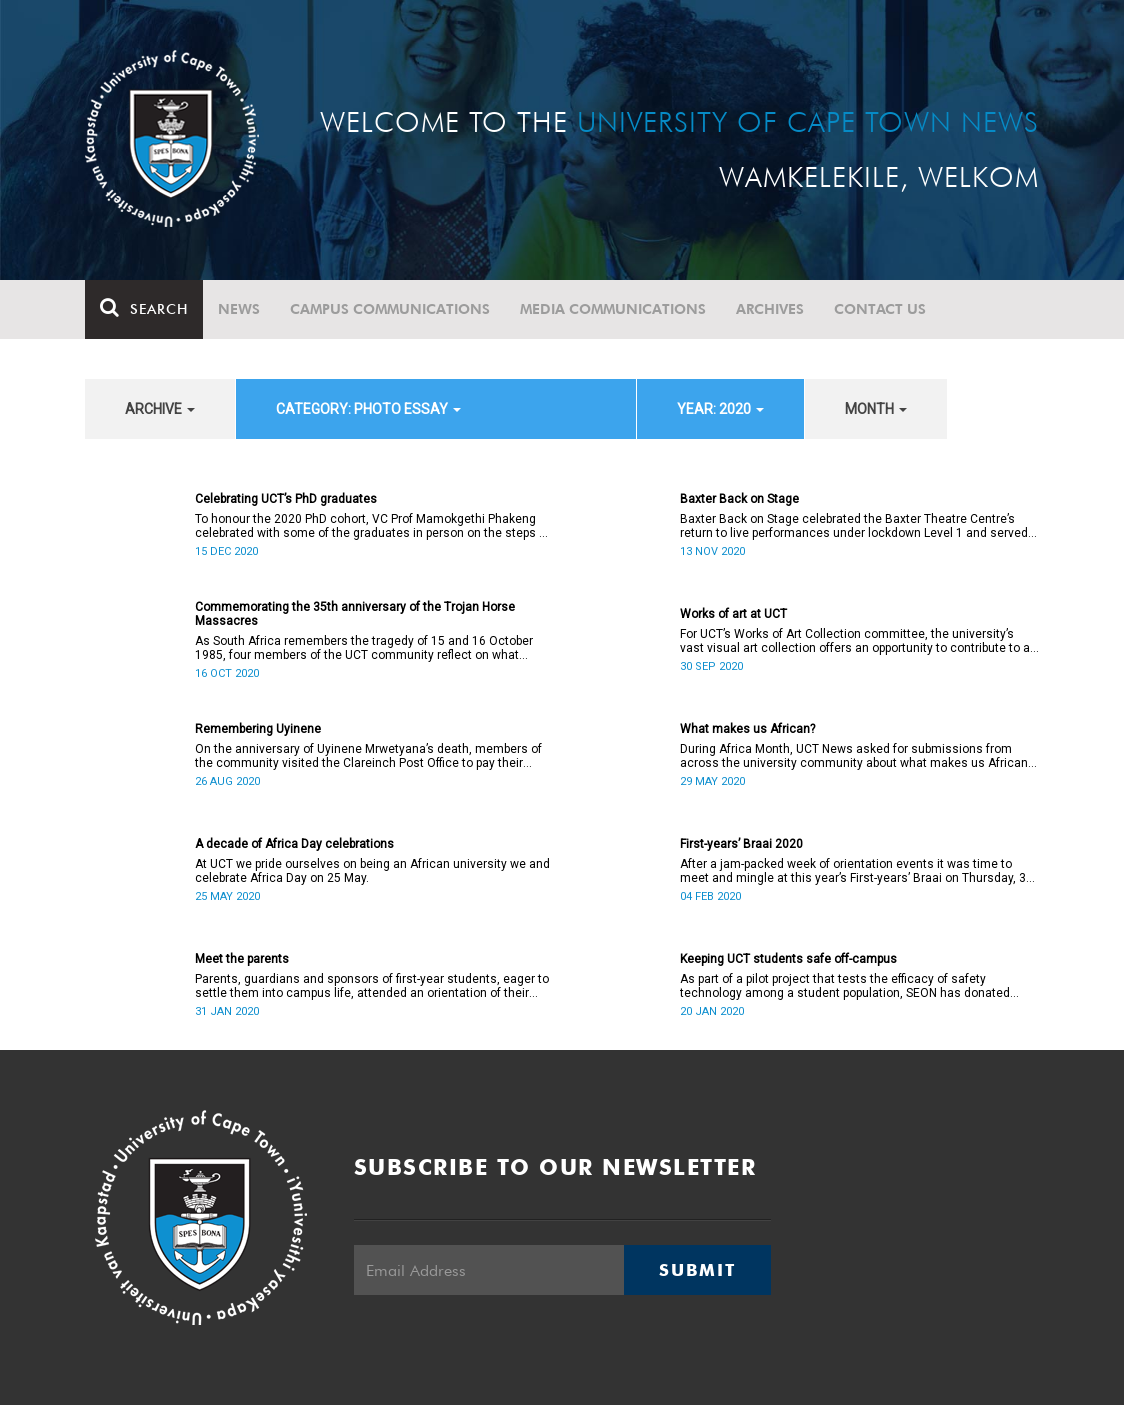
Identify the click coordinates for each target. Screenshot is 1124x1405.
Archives (770, 309)
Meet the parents (242, 959)
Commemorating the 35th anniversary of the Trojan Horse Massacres (355, 614)
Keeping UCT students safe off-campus (788, 959)
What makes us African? (747, 729)
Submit (697, 1270)
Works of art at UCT (733, 614)
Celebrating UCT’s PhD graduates (286, 499)
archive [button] (160, 409)
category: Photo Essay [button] (368, 409)
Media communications (613, 309)
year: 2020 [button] (720, 409)
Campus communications (390, 309)
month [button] (876, 409)
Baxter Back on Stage (739, 499)
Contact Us (880, 309)
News (239, 309)
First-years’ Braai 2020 (741, 844)
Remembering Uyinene (258, 729)
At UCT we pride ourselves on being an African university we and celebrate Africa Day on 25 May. (372, 871)
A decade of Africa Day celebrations (294, 844)
